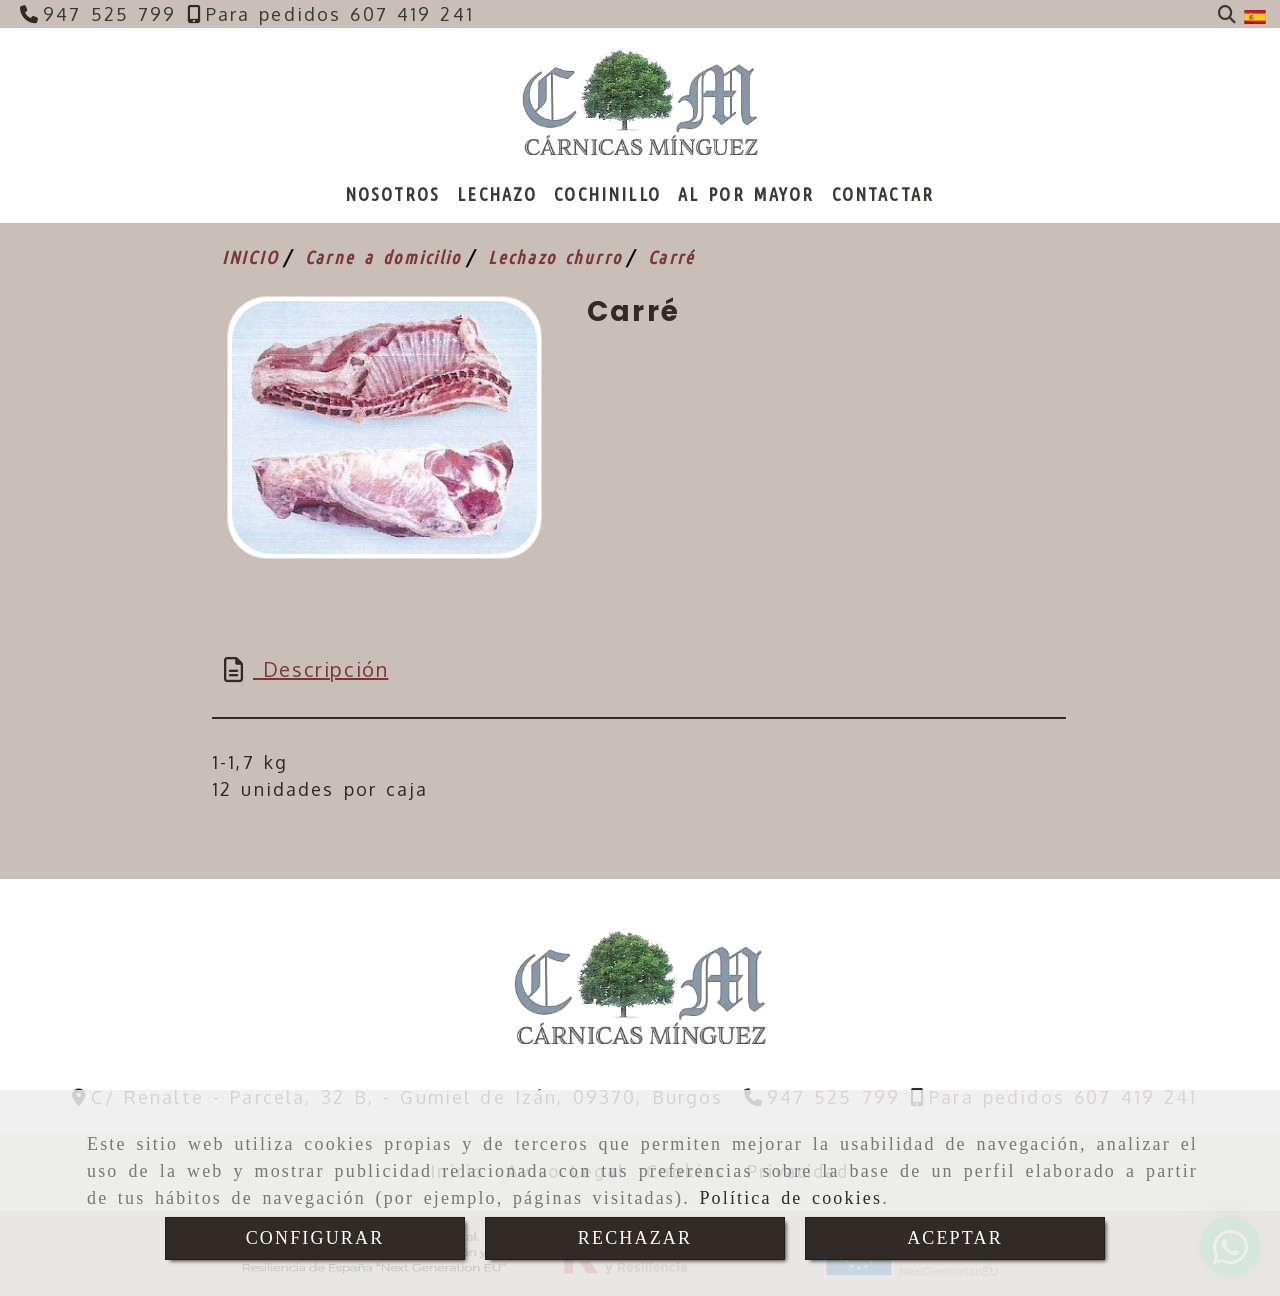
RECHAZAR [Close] (635, 1238)
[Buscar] (1227, 14)
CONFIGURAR (315, 1238)
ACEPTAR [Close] (955, 1238)
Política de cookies (790, 1198)
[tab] (639, 669)
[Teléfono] (98, 14)
